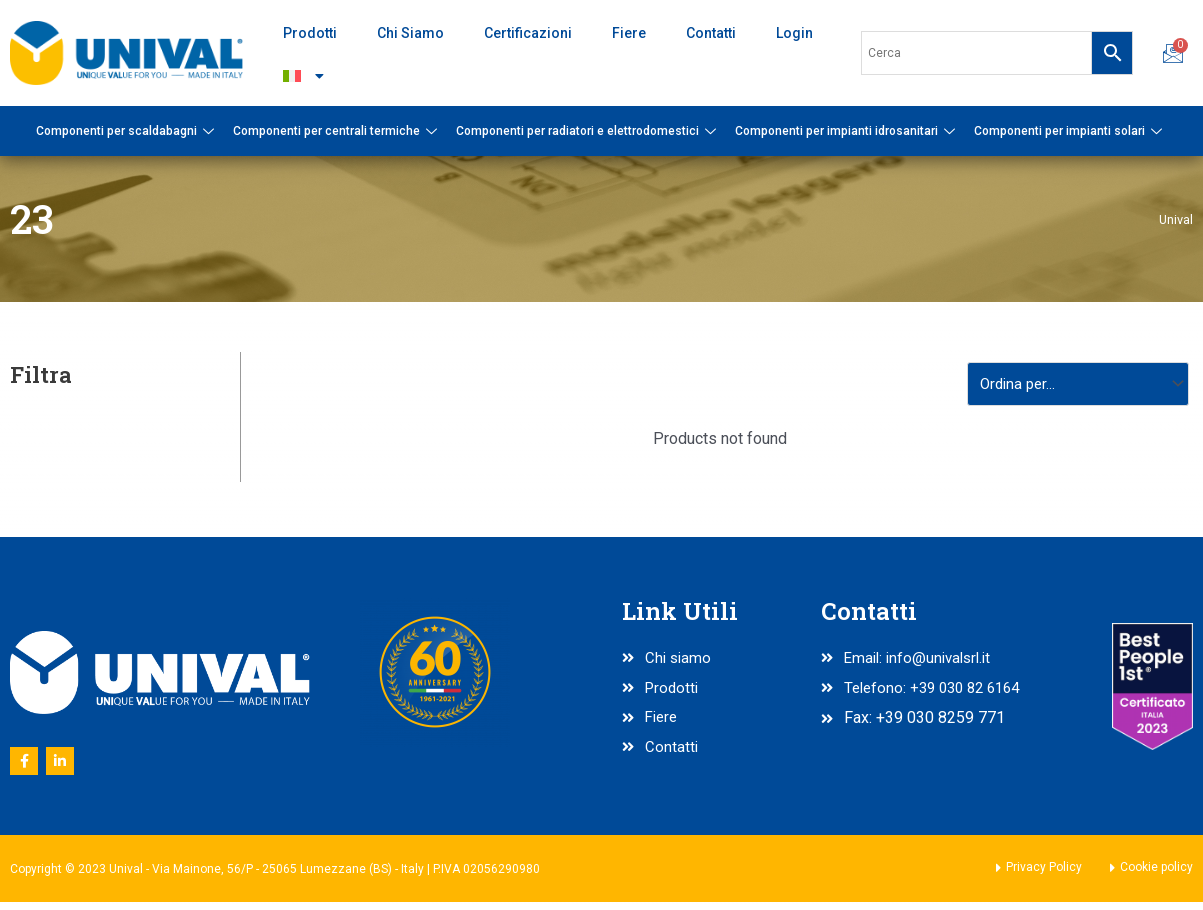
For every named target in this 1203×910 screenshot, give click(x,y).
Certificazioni (528, 33)
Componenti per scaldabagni (127, 131)
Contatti (711, 33)
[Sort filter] (1072, 385)
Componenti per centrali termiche (337, 131)
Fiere (629, 33)
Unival (1175, 219)
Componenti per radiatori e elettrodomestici (588, 131)
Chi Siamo (410, 33)
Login (794, 33)
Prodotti (310, 33)
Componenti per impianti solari (1070, 131)
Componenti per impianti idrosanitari (847, 131)
